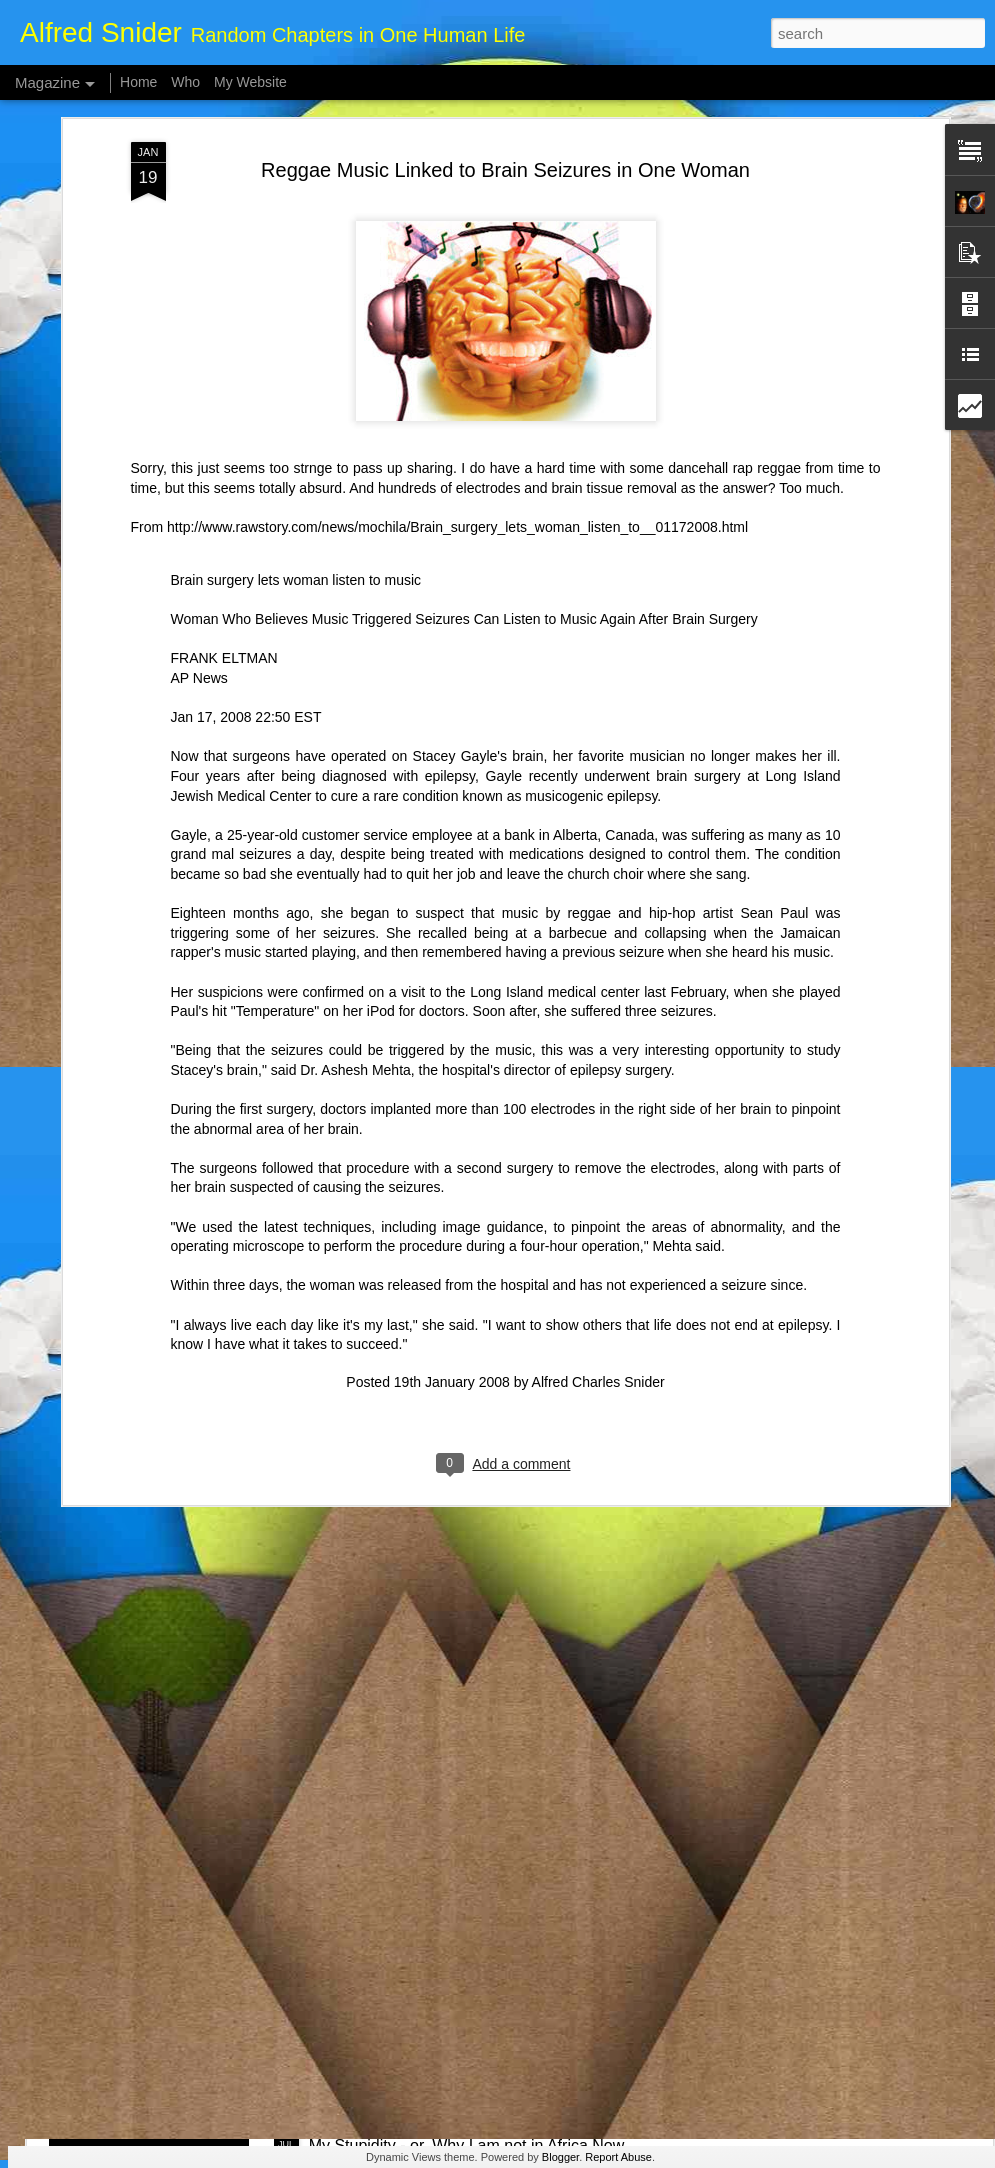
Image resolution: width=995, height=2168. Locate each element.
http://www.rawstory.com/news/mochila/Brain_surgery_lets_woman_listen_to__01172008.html (457, 332)
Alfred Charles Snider (598, 1187)
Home (138, 82)
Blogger (560, 2157)
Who (185, 82)
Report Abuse (618, 2157)
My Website (250, 82)
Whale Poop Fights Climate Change (436, 1918)
